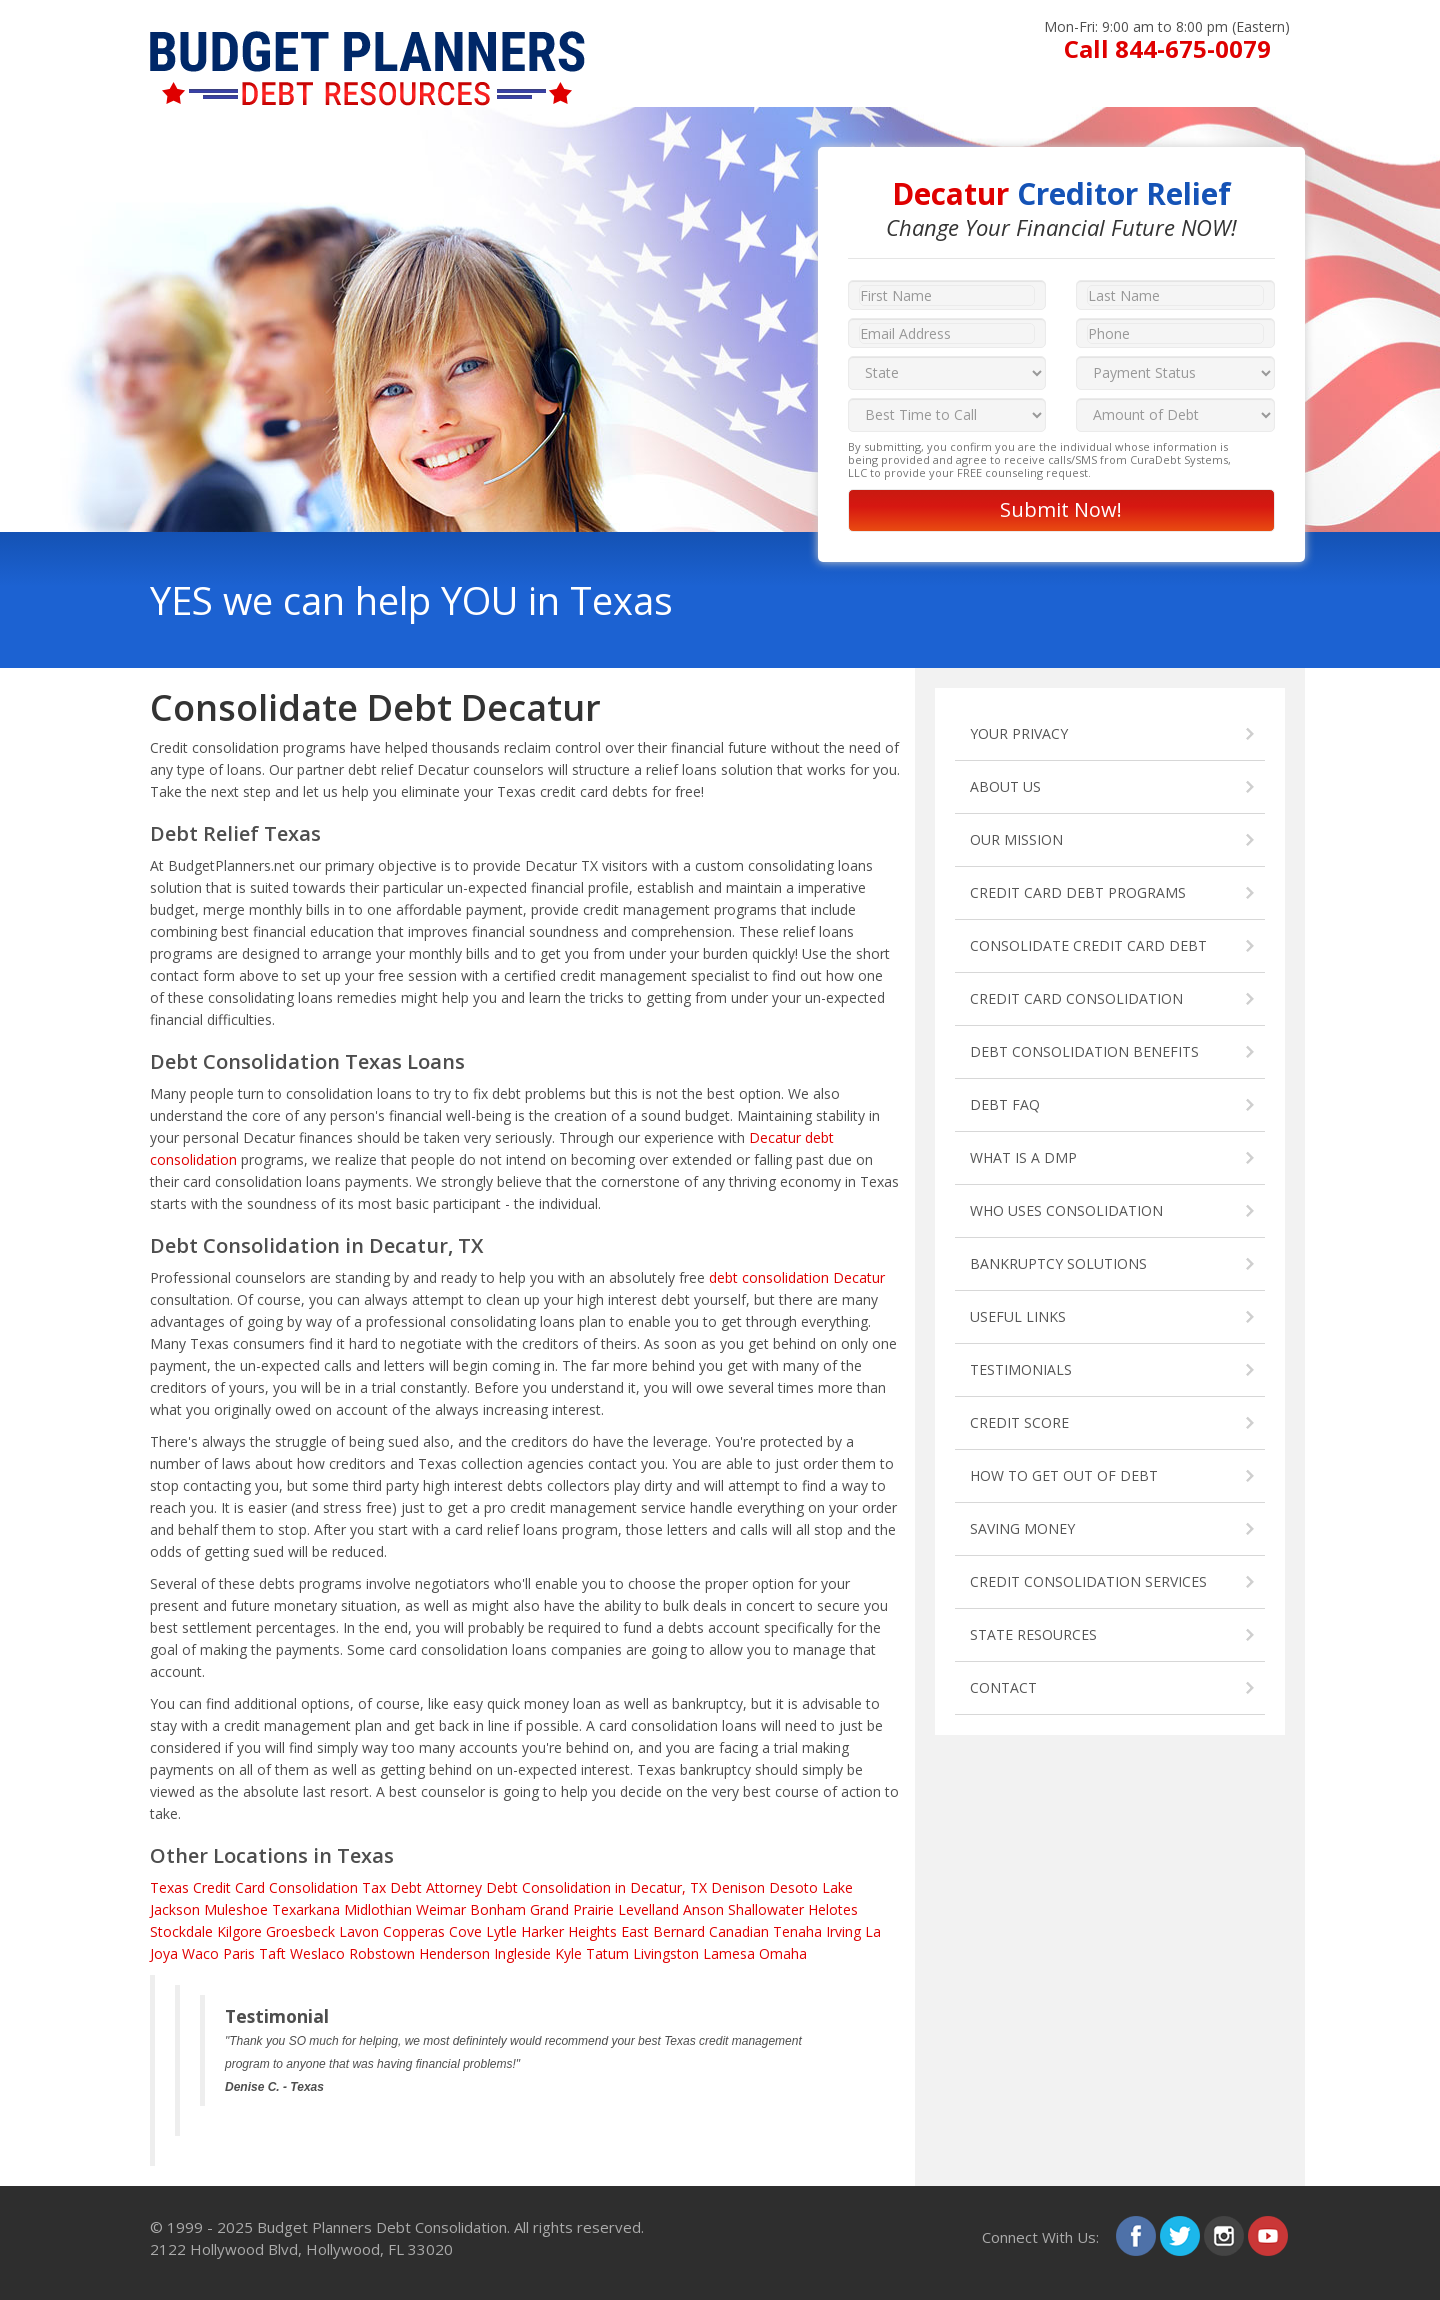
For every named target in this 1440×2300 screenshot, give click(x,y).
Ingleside (522, 1953)
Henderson (454, 1953)
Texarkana (306, 1909)
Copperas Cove (432, 1931)
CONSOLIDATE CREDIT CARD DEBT (1088, 945)
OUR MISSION (1016, 839)
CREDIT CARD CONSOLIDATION (1076, 998)
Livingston (666, 1953)
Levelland (648, 1909)
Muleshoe (236, 1909)
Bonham (498, 1909)
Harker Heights (569, 1931)
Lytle (501, 1931)
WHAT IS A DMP (1023, 1157)
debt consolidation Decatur (797, 1277)
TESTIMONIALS (1021, 1369)
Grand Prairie (572, 1909)
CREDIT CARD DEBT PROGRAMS (1078, 892)
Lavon (359, 1931)
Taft (272, 1953)
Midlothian (378, 1909)
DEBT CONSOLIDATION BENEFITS (1084, 1051)
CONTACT (1003, 1687)
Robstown (382, 1953)
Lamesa (729, 1953)
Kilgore (239, 1931)
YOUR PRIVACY (1019, 733)
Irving (843, 1931)
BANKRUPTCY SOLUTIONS (1058, 1263)
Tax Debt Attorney (422, 1887)
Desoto (793, 1887)
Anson (703, 1909)
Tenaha (797, 1931)
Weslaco (317, 1953)
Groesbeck (300, 1931)
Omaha (783, 1953)
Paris (239, 1953)
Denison (738, 1887)
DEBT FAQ (1005, 1104)
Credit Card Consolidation (275, 1887)
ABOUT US (1005, 786)
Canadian (739, 1931)
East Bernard (663, 1931)
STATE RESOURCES (1033, 1634)
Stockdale (181, 1931)
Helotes (833, 1909)
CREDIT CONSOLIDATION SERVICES (1088, 1581)
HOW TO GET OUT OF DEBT (1064, 1475)
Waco (200, 1953)
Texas (169, 1887)
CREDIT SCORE (1019, 1422)
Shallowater (766, 1909)
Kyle (568, 1953)
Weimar (441, 1909)
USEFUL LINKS (1018, 1316)
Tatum (607, 1953)
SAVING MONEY (1022, 1528)
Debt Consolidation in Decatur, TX (596, 1887)
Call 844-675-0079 (1167, 48)
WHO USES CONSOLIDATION (1066, 1210)
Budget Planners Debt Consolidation (382, 2227)
